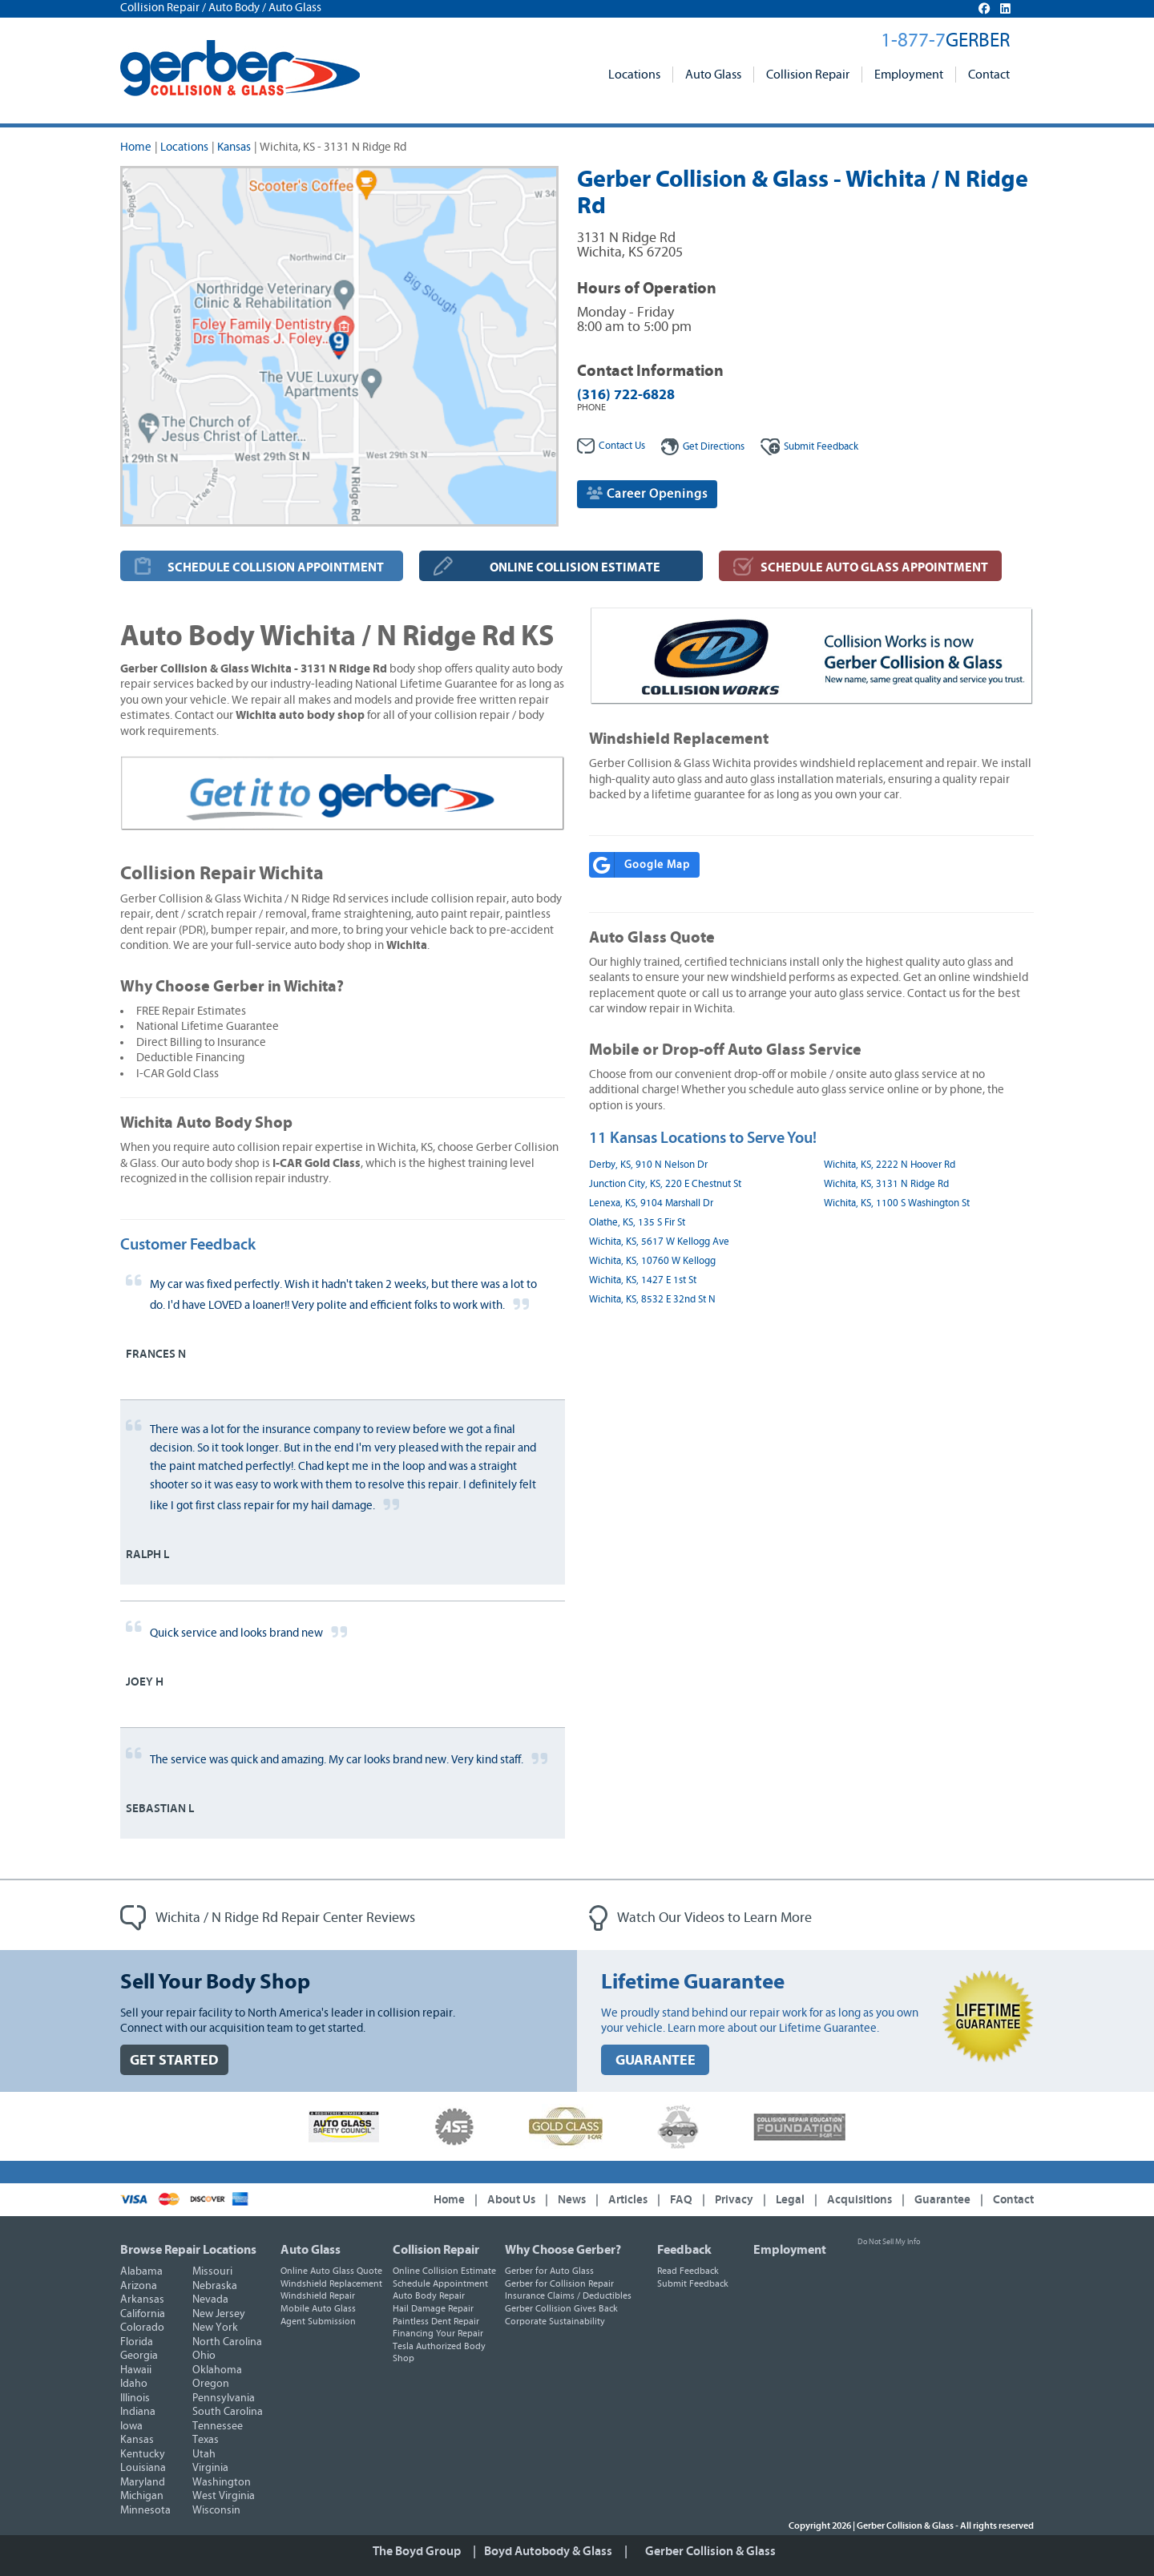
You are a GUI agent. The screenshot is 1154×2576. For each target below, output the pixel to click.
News (572, 2200)
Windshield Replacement (331, 2283)
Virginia (210, 2467)
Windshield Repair (317, 2295)
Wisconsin (216, 2510)
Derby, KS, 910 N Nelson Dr (648, 1165)
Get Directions (702, 447)
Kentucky (142, 2454)
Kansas (234, 147)
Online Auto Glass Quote (331, 2270)
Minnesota (145, 2510)
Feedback (809, 447)
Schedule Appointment (440, 2283)
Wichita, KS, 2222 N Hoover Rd (889, 1165)
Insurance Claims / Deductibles (568, 2295)
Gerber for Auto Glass (549, 2270)
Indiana (137, 2411)
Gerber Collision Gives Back (561, 2308)
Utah (204, 2454)
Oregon (210, 2383)
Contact (989, 74)
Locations (634, 74)
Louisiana (143, 2467)
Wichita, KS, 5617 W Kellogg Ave (659, 1242)
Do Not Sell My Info (888, 2242)
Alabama (141, 2271)
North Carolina (227, 2342)
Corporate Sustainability (555, 2321)
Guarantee (942, 2200)
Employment (908, 74)
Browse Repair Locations (188, 2250)
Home (135, 147)
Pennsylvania (223, 2398)
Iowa (131, 2426)
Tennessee (217, 2426)
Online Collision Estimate (444, 2270)
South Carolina (227, 2411)
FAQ (681, 2200)
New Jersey (218, 2314)
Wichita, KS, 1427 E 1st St (642, 1280)
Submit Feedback (692, 2283)
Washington (221, 2482)
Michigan (141, 2495)
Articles (628, 2200)
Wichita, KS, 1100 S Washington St (897, 1203)
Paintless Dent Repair (436, 2321)
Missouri (212, 2271)
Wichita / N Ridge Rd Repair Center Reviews (267, 1918)
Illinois (135, 2398)
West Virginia (223, 2495)
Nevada (210, 2299)
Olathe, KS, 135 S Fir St (637, 1222)
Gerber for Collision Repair (559, 2283)
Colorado (142, 2327)
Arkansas (142, 2299)
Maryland (142, 2482)
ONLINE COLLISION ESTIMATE (575, 567)
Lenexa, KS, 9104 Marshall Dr (651, 1203)
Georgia (139, 2355)
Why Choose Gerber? (563, 2250)
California (142, 2314)
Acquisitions (859, 2200)
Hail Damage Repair (433, 2308)
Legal (790, 2200)
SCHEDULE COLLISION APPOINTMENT (275, 567)
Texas (205, 2439)
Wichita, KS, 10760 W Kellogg (652, 1261)
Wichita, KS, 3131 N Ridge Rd (886, 1184)
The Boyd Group (417, 2551)
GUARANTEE (655, 2060)
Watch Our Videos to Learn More (700, 1918)
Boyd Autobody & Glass (548, 2551)
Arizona (138, 2285)
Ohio (204, 2355)
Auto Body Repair (429, 2295)
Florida (136, 2342)
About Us (511, 2200)
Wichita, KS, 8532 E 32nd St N (652, 1299)
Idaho (133, 2383)
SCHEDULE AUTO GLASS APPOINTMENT (874, 567)
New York (215, 2327)
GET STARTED (174, 2060)
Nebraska (214, 2285)
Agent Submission (318, 2321)
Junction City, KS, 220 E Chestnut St (665, 1184)
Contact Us (611, 446)
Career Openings (647, 493)
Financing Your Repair (438, 2333)
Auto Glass (713, 74)
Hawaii (135, 2370)
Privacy (734, 2200)
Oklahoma (217, 2370)
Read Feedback (688, 2270)
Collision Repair (807, 74)
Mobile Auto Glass (318, 2308)
